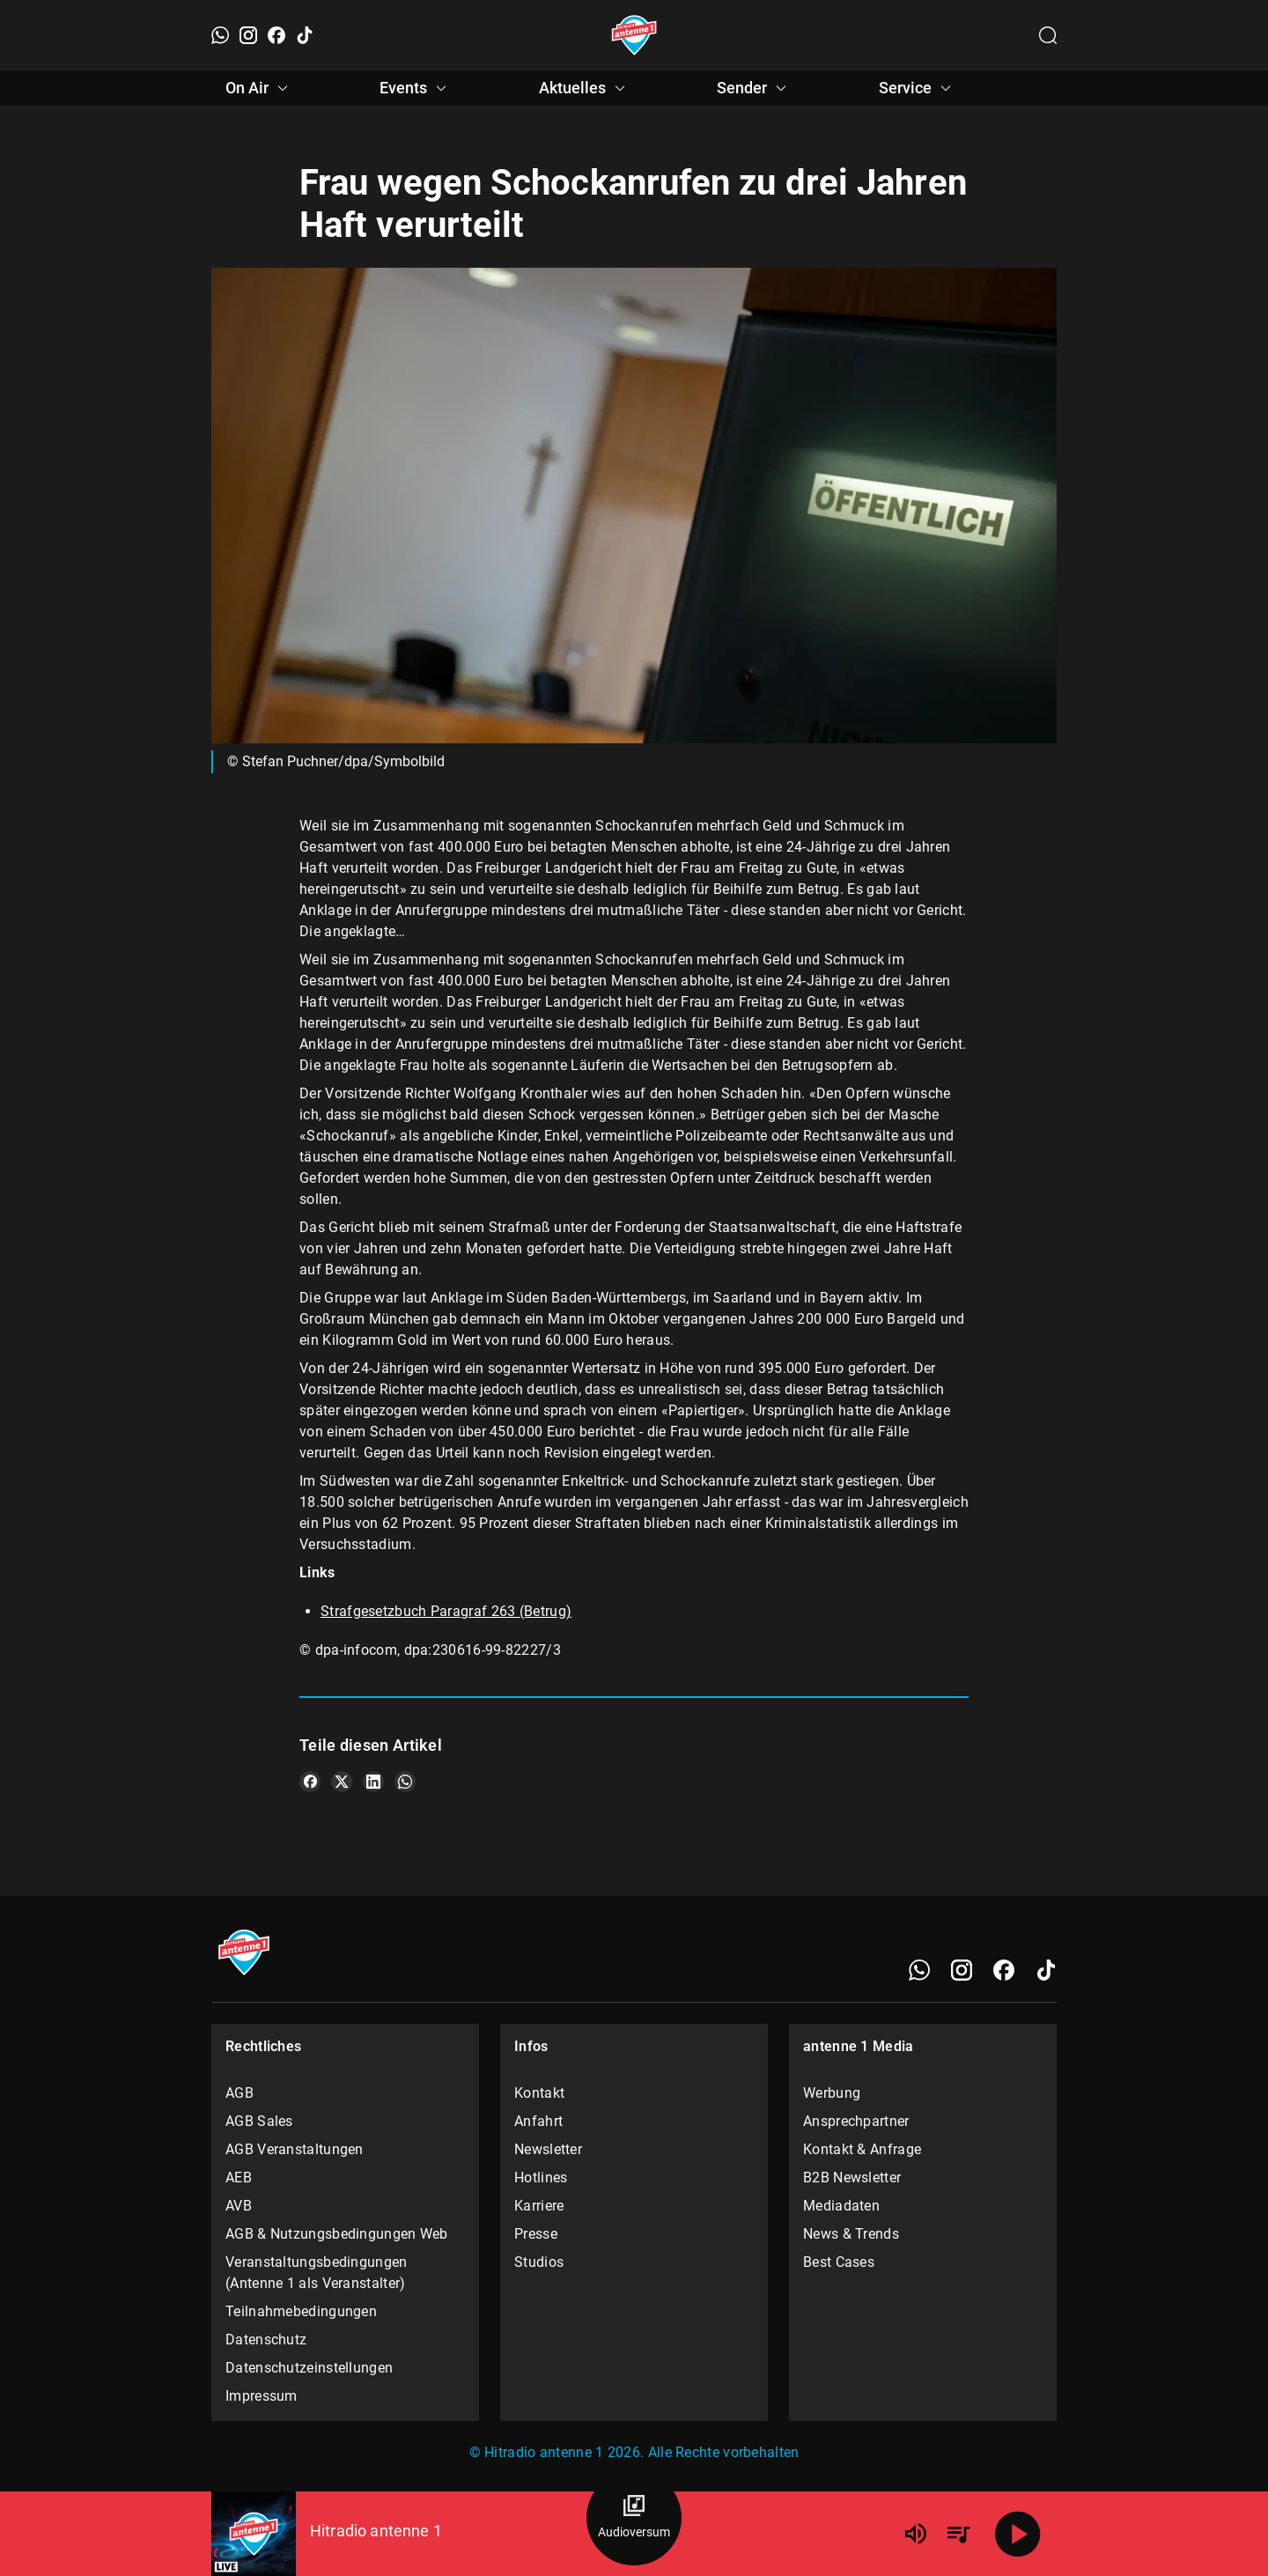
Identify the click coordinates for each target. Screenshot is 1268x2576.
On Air (259, 88)
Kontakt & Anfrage (862, 2149)
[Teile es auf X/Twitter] (341, 1781)
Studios (539, 2262)
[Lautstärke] (916, 2534)
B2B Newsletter (852, 2177)
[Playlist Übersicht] (958, 2534)
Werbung (831, 2093)
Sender (754, 88)
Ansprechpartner (856, 2121)
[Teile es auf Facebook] (310, 1781)
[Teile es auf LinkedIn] (373, 1781)
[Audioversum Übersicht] (634, 2517)
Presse (535, 2233)
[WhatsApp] (220, 35)
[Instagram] (248, 35)
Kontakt (539, 2093)
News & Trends (851, 2233)
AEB (238, 2177)
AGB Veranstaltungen (294, 2149)
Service (917, 88)
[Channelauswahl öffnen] (1048, 35)
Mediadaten (841, 2205)
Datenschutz (265, 2339)
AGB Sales (259, 2121)
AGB (239, 2093)
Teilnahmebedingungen (301, 2311)
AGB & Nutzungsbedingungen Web (336, 2233)
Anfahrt (538, 2121)
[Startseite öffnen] (634, 35)
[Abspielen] (1018, 2533)
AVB (238, 2205)
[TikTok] (304, 35)
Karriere (539, 2205)
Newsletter (548, 2149)
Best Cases (838, 2262)
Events (416, 88)
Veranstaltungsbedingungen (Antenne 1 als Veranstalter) (316, 2273)
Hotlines (540, 2177)
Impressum (261, 2396)
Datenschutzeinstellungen (309, 2367)
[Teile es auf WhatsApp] (405, 1781)
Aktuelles (584, 88)
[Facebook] (276, 35)
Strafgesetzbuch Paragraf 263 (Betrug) (446, 1611)
